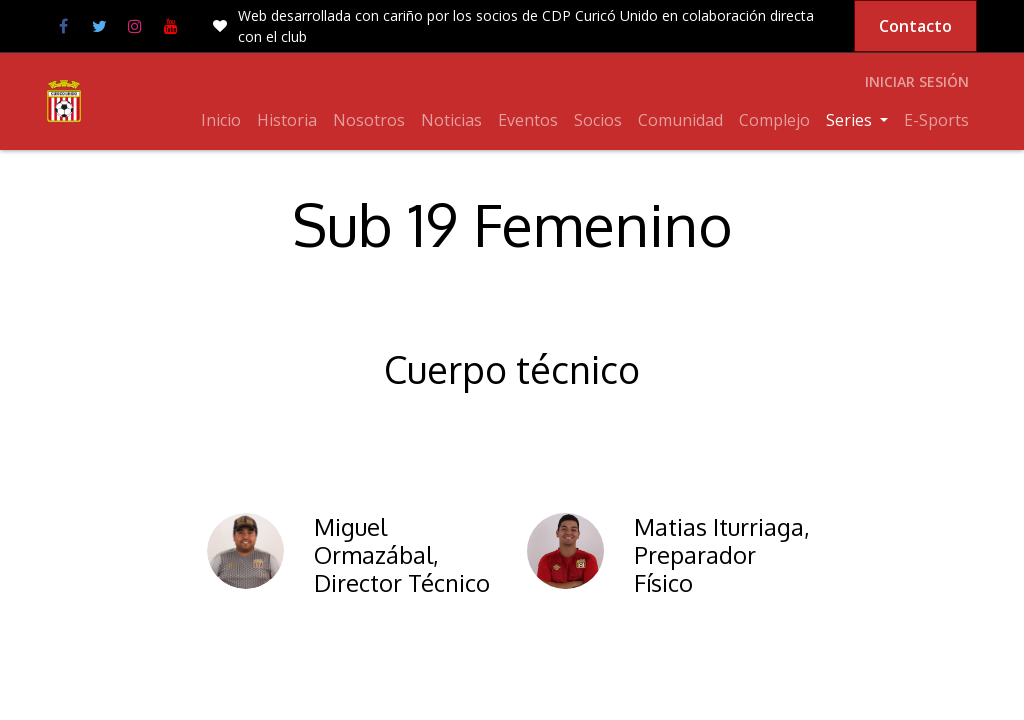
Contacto (915, 26)
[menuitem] (221, 120)
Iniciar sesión (917, 81)
